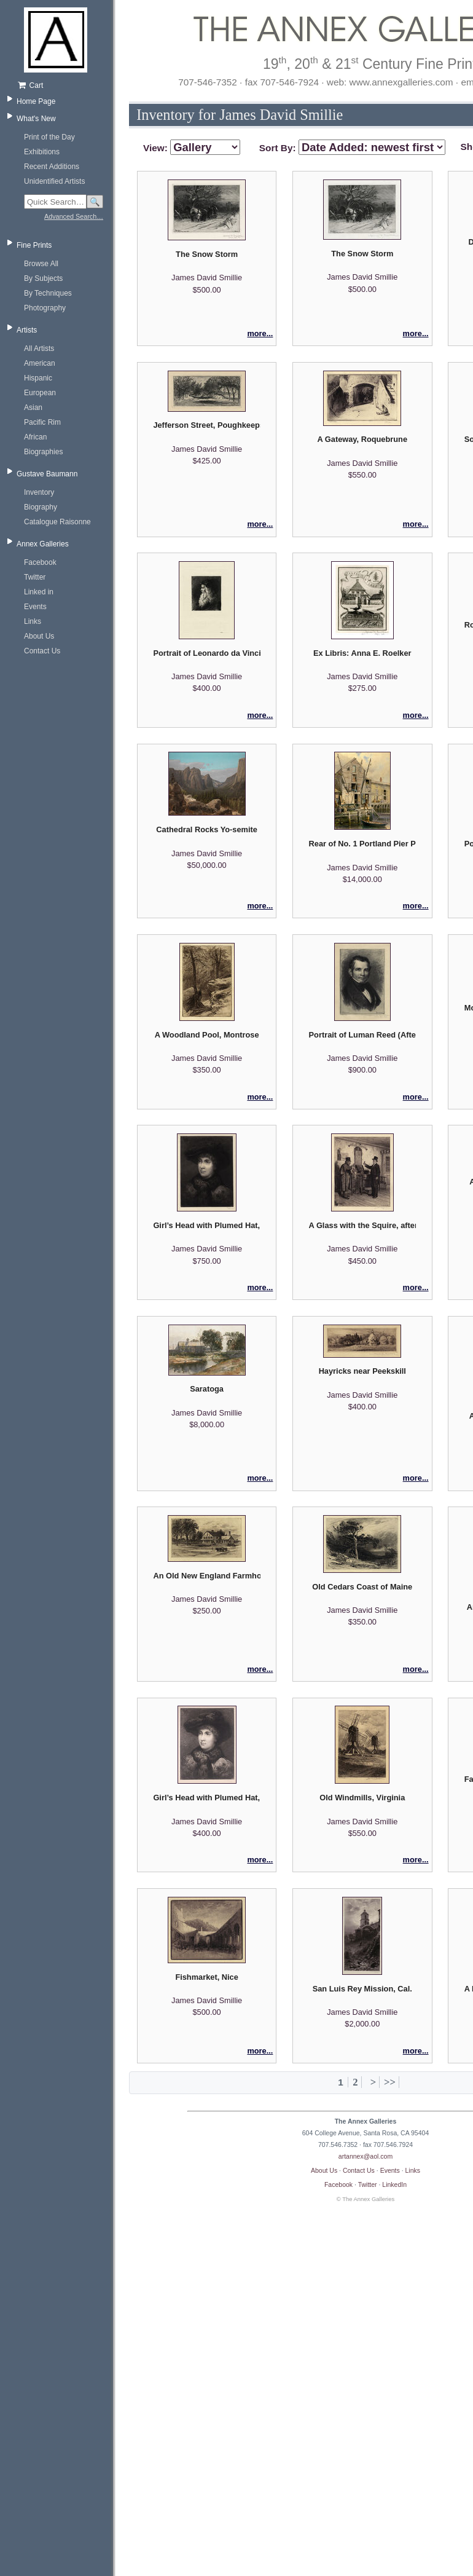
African (35, 437)
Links (32, 621)
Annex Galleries (43, 544)
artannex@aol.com (365, 2156)
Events (35, 606)
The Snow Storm (207, 254)
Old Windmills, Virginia (362, 1797)
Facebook (40, 562)
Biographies (43, 451)
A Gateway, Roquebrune (362, 439)
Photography (45, 308)
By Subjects (43, 278)
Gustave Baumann (47, 474)
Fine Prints (34, 245)
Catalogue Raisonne (57, 522)
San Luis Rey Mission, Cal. (362, 1988)
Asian (33, 407)
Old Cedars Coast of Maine (362, 1586)
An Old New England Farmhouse (206, 1575)
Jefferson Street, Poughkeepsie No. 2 (206, 425)
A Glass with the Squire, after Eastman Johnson (362, 1225)
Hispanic (38, 378)
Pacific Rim (42, 422)
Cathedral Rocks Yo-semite (206, 829)
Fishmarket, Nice (206, 1977)
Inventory (39, 492)
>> (390, 2082)
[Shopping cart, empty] (60, 85)
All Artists (39, 348)
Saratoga (207, 1388)
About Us (39, 636)
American (39, 363)
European (40, 392)
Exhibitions (42, 152)
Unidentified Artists (54, 181)
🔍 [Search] (95, 202)
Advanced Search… (73, 216)
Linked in (38, 592)
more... (260, 333)
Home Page (36, 101)
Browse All (41, 263)
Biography (40, 507)
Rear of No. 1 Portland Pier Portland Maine (362, 843)
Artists (27, 330)
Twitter (34, 577)
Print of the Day (49, 137)
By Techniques (48, 293)
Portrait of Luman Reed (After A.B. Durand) (362, 1034)
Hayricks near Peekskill (362, 1371)
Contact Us (42, 651)
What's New (36, 118)
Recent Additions (51, 166)
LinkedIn (394, 2184)
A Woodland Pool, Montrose (207, 1034)
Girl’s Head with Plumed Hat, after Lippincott (206, 1225)
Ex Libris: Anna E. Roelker (362, 653)
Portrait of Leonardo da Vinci (206, 653)
